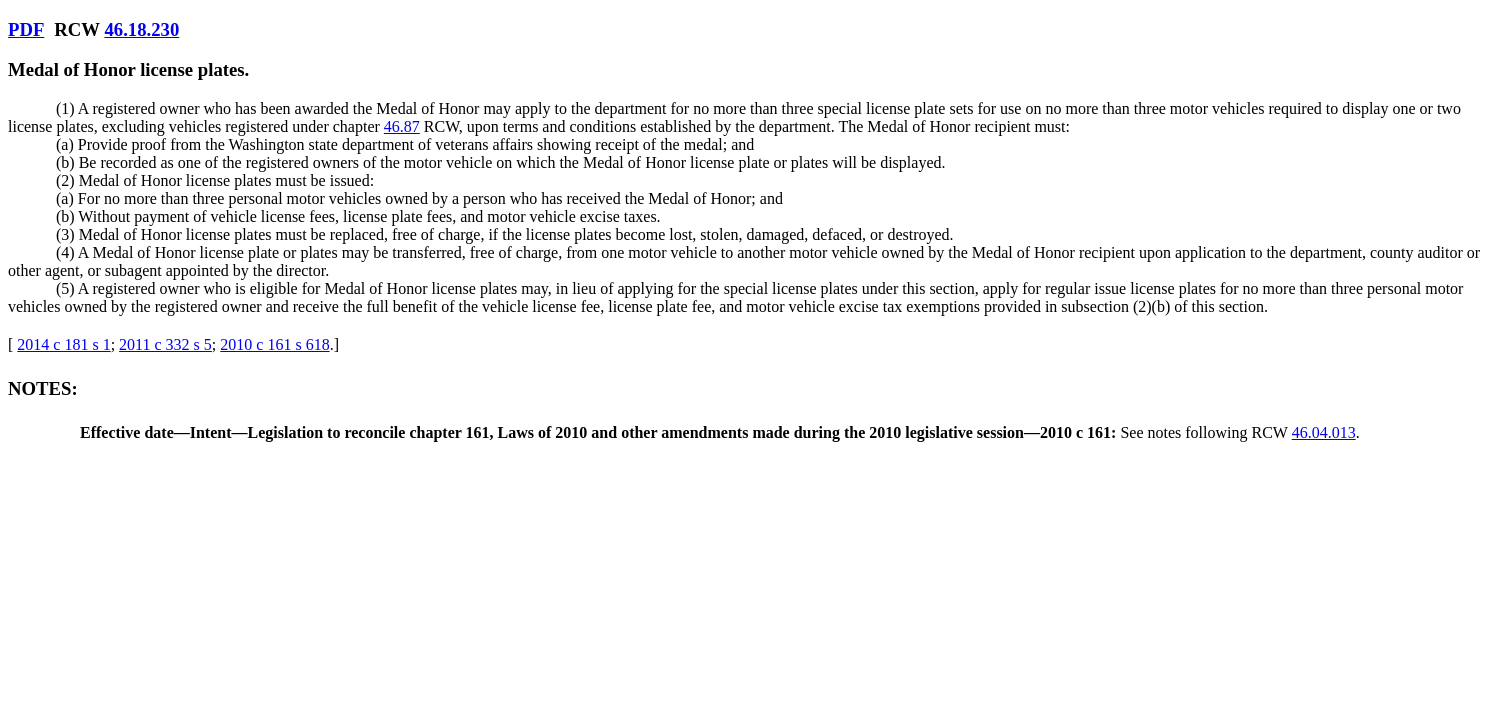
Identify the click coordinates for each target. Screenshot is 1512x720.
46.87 (402, 126)
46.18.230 (141, 29)
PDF (26, 29)
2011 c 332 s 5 (165, 344)
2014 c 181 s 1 (63, 344)
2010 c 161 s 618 (274, 344)
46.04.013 (1324, 432)
